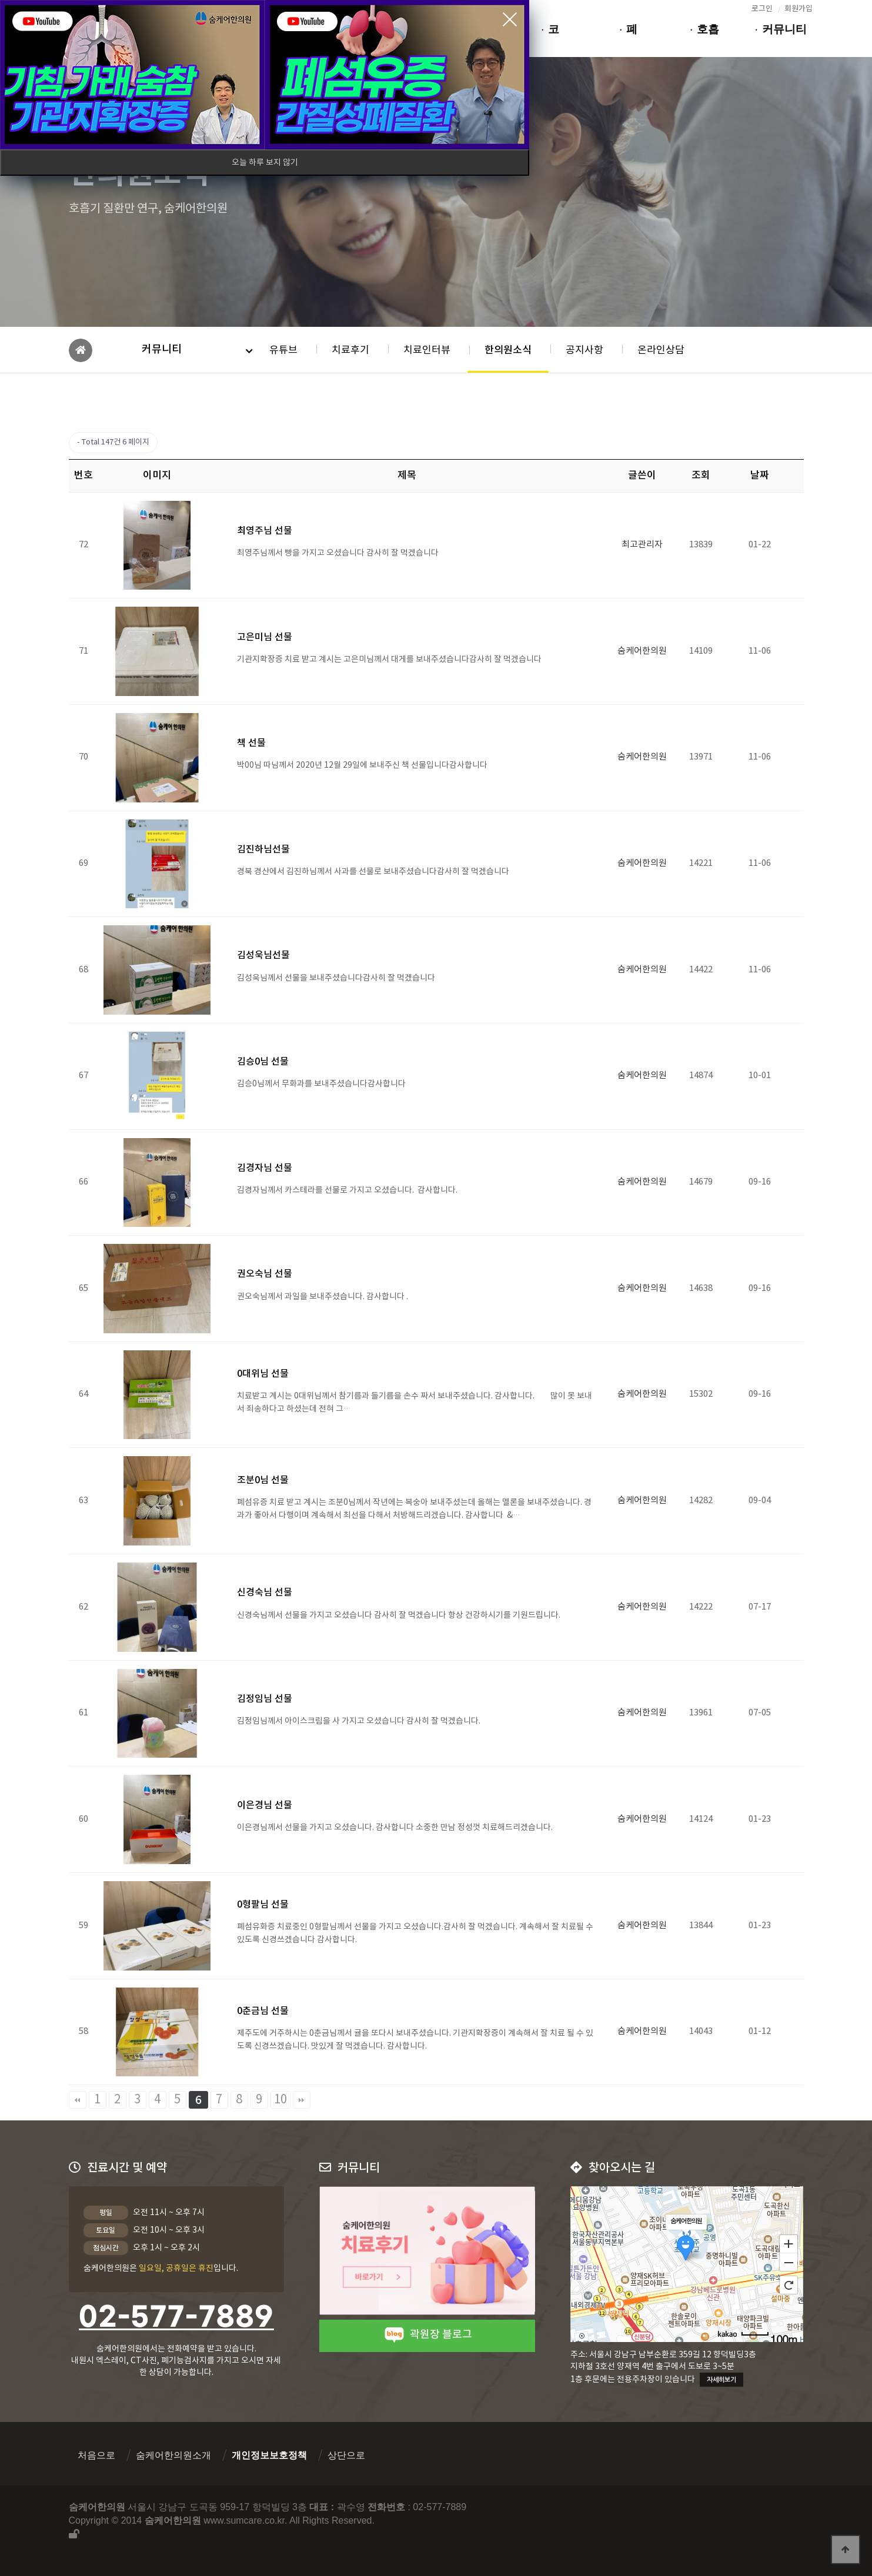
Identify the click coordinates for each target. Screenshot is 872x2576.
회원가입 (798, 9)
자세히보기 (721, 2380)
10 (280, 2100)
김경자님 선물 (264, 1168)
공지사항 (584, 350)
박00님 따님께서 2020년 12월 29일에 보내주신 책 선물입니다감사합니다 (363, 765)
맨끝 (301, 2100)
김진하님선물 (263, 849)
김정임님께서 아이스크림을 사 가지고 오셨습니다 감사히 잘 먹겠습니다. (361, 1721)
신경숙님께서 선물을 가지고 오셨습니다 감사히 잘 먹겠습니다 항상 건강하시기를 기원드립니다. (401, 1615)
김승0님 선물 (263, 1061)
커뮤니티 (162, 349)
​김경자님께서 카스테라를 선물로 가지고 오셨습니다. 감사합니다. (349, 1190)
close (509, 19)
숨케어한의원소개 (173, 2455)
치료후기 (350, 350)
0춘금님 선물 (263, 2011)
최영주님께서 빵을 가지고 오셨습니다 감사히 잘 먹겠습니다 (339, 553)
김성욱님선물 (263, 955)
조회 (700, 475)
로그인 (762, 9)
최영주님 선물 (264, 531)
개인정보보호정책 (269, 2455)
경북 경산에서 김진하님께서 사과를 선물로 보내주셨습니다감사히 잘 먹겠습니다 (376, 871)
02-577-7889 (176, 2317)
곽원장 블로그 (427, 2335)
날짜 (759, 475)
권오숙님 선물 (264, 1274)
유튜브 (283, 350)
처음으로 (96, 2455)
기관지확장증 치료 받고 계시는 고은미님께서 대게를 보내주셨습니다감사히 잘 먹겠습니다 (391, 659)
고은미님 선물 (264, 637)
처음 (77, 2100)
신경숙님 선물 (264, 1592)
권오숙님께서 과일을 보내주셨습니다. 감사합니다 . (324, 1297)
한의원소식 (508, 350)
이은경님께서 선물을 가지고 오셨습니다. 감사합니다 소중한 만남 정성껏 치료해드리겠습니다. (396, 1827)
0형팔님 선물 (263, 1904)
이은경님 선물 (264, 1805)
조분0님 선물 (263, 1480)
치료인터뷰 (426, 350)
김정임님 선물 (264, 1699)
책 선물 (251, 743)
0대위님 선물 (263, 1374)
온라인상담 (660, 350)
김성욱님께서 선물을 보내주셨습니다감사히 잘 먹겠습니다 (338, 978)
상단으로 (346, 2455)
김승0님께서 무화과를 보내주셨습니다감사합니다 (326, 1084)
